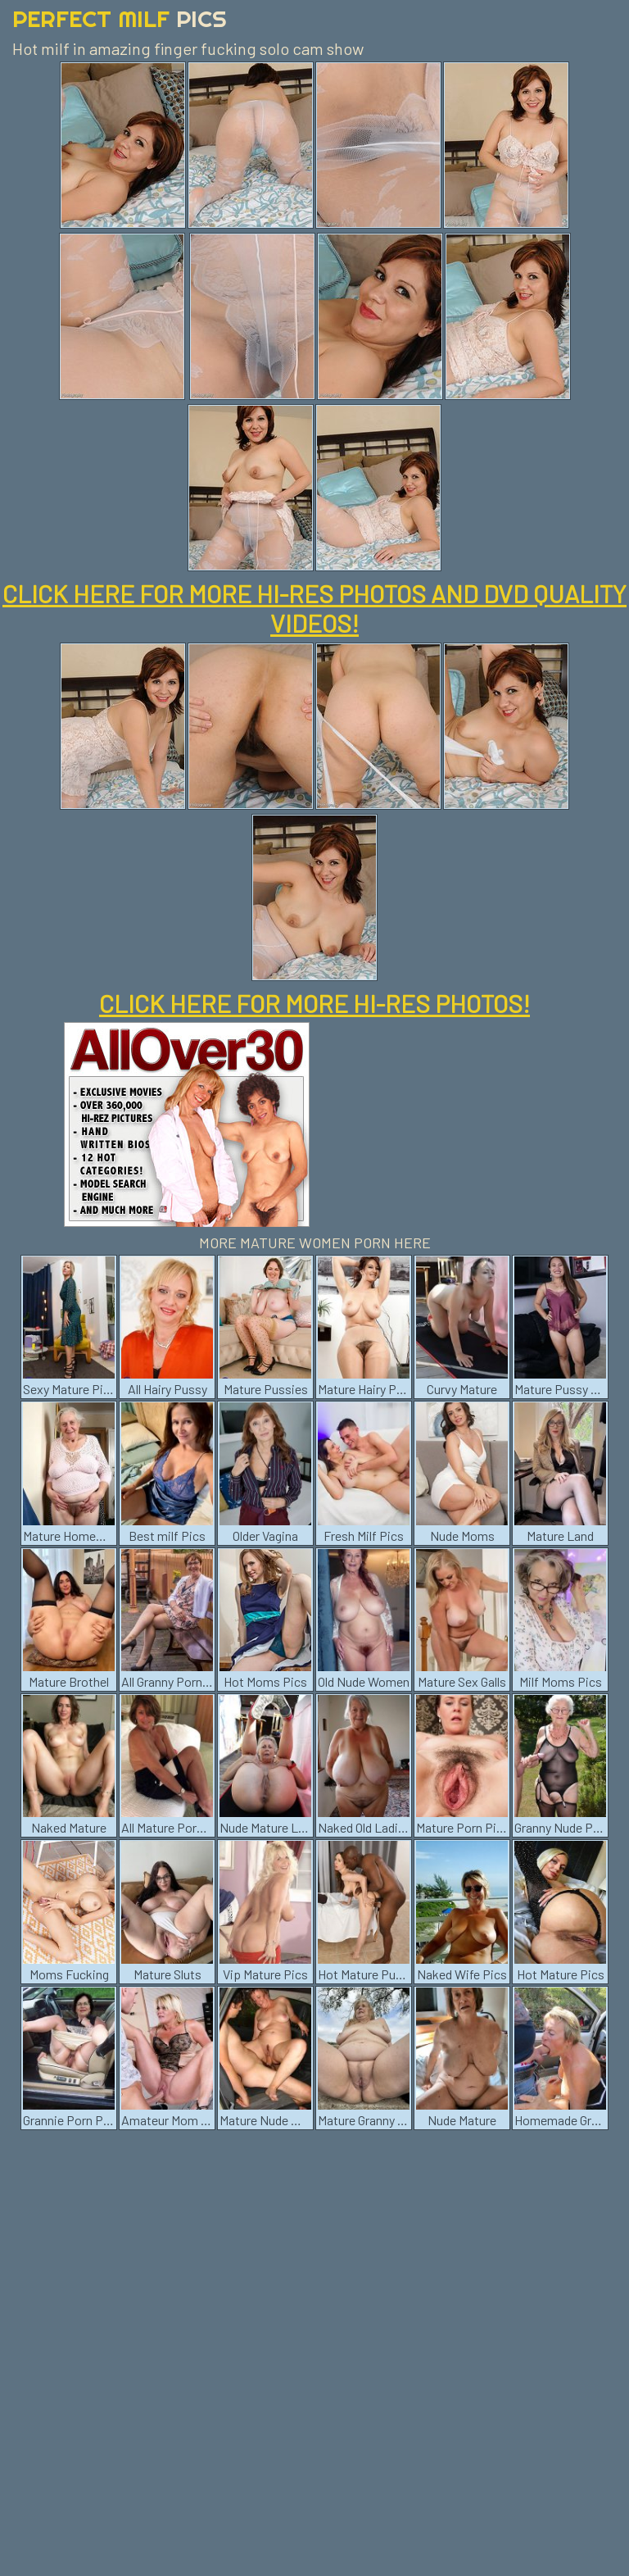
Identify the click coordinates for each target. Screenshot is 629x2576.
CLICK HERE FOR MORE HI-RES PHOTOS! (314, 1003)
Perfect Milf (119, 18)
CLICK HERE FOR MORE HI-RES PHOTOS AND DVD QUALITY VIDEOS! (314, 608)
